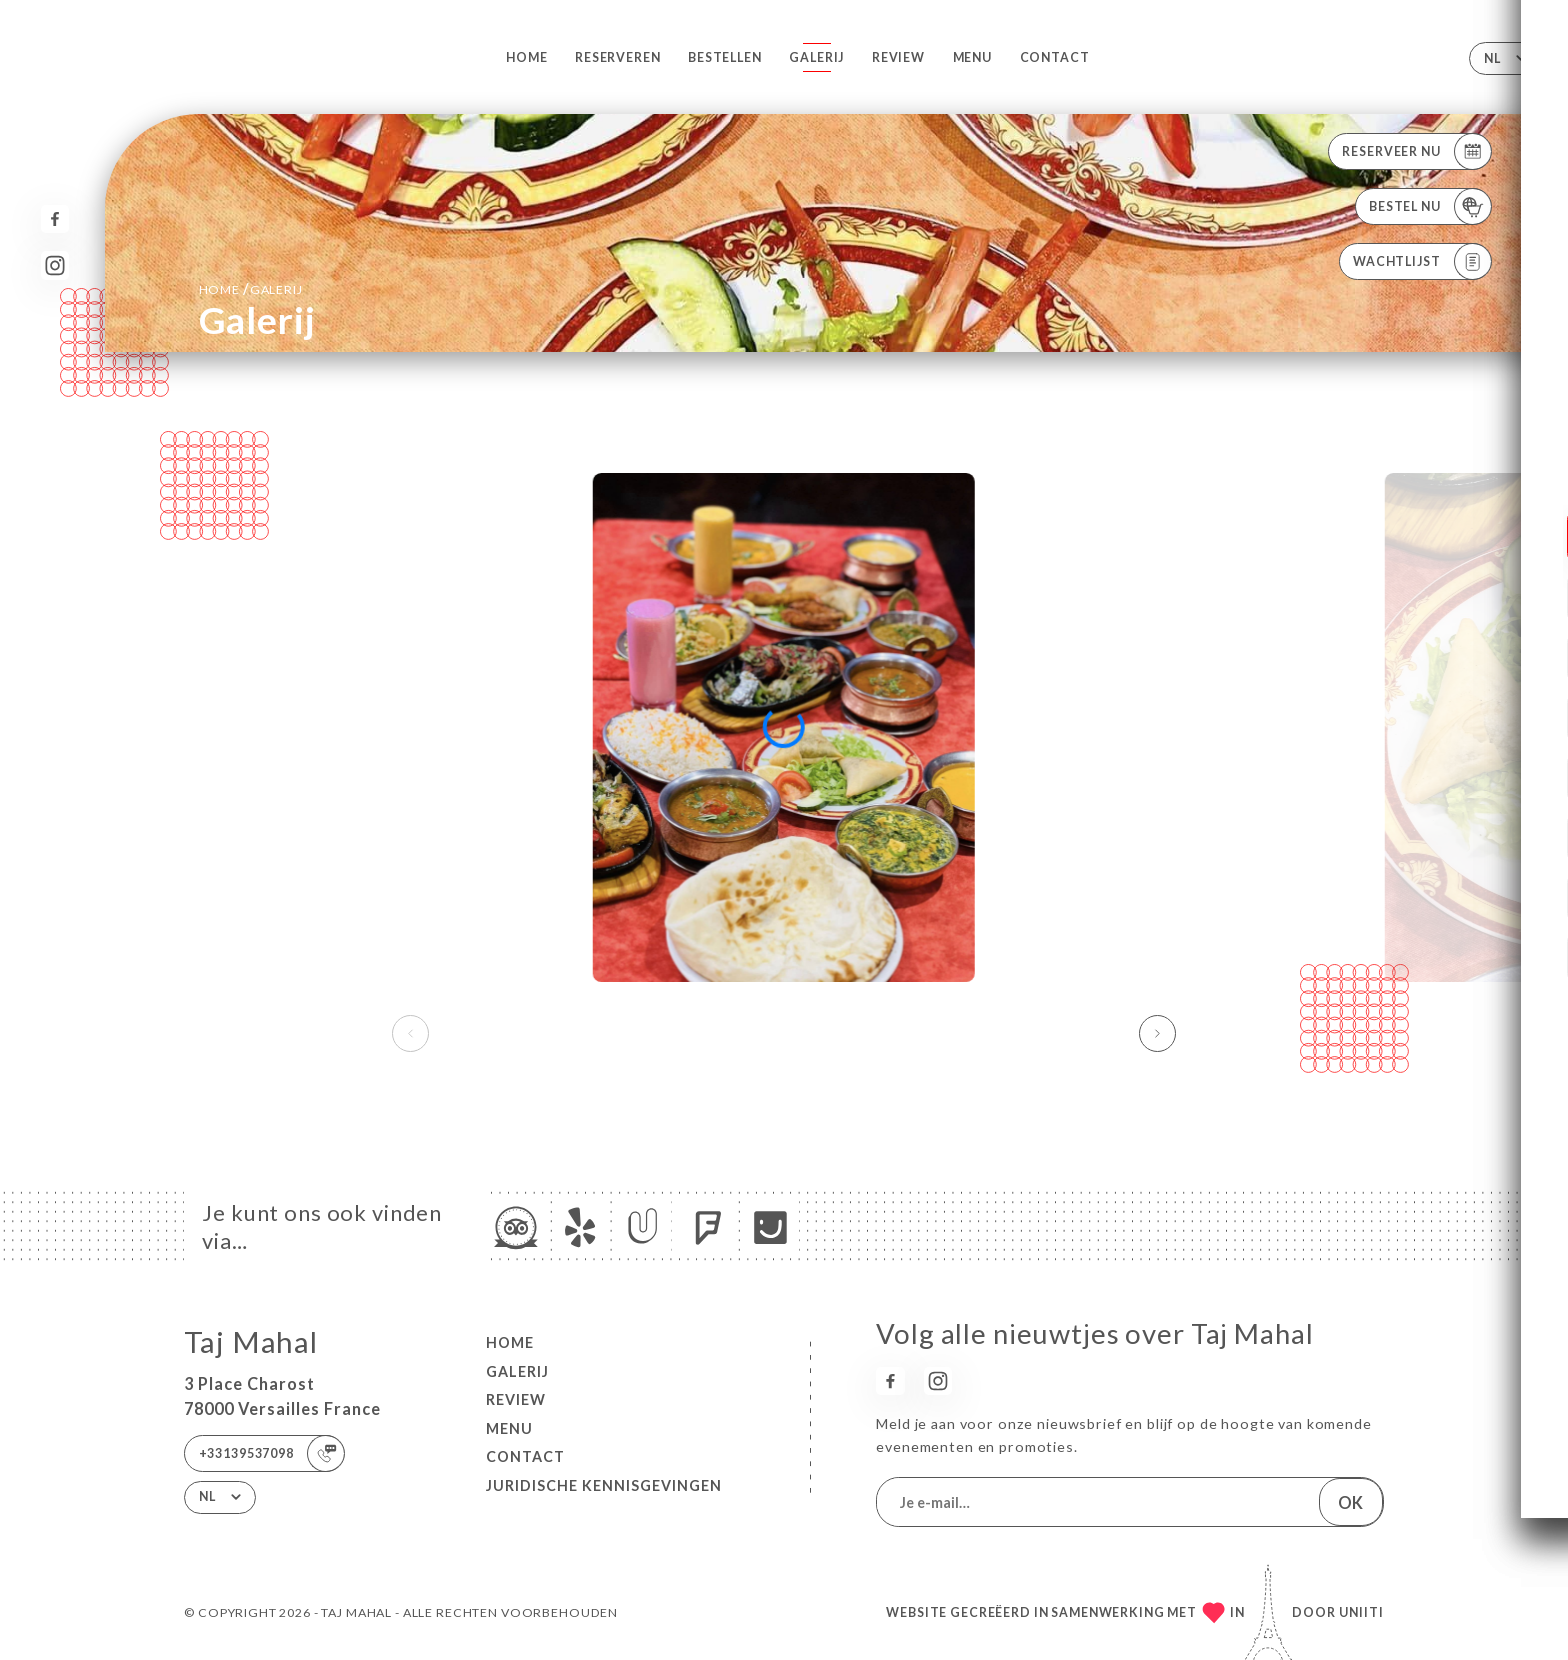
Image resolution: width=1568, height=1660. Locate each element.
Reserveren (618, 57)
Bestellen (725, 57)
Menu (972, 57)
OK (1350, 1502)
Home (526, 57)
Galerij (816, 57)
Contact (1055, 57)
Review (898, 57)
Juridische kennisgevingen (604, 1485)
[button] (1157, 1034)
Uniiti (1361, 1612)
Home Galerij (251, 288)
